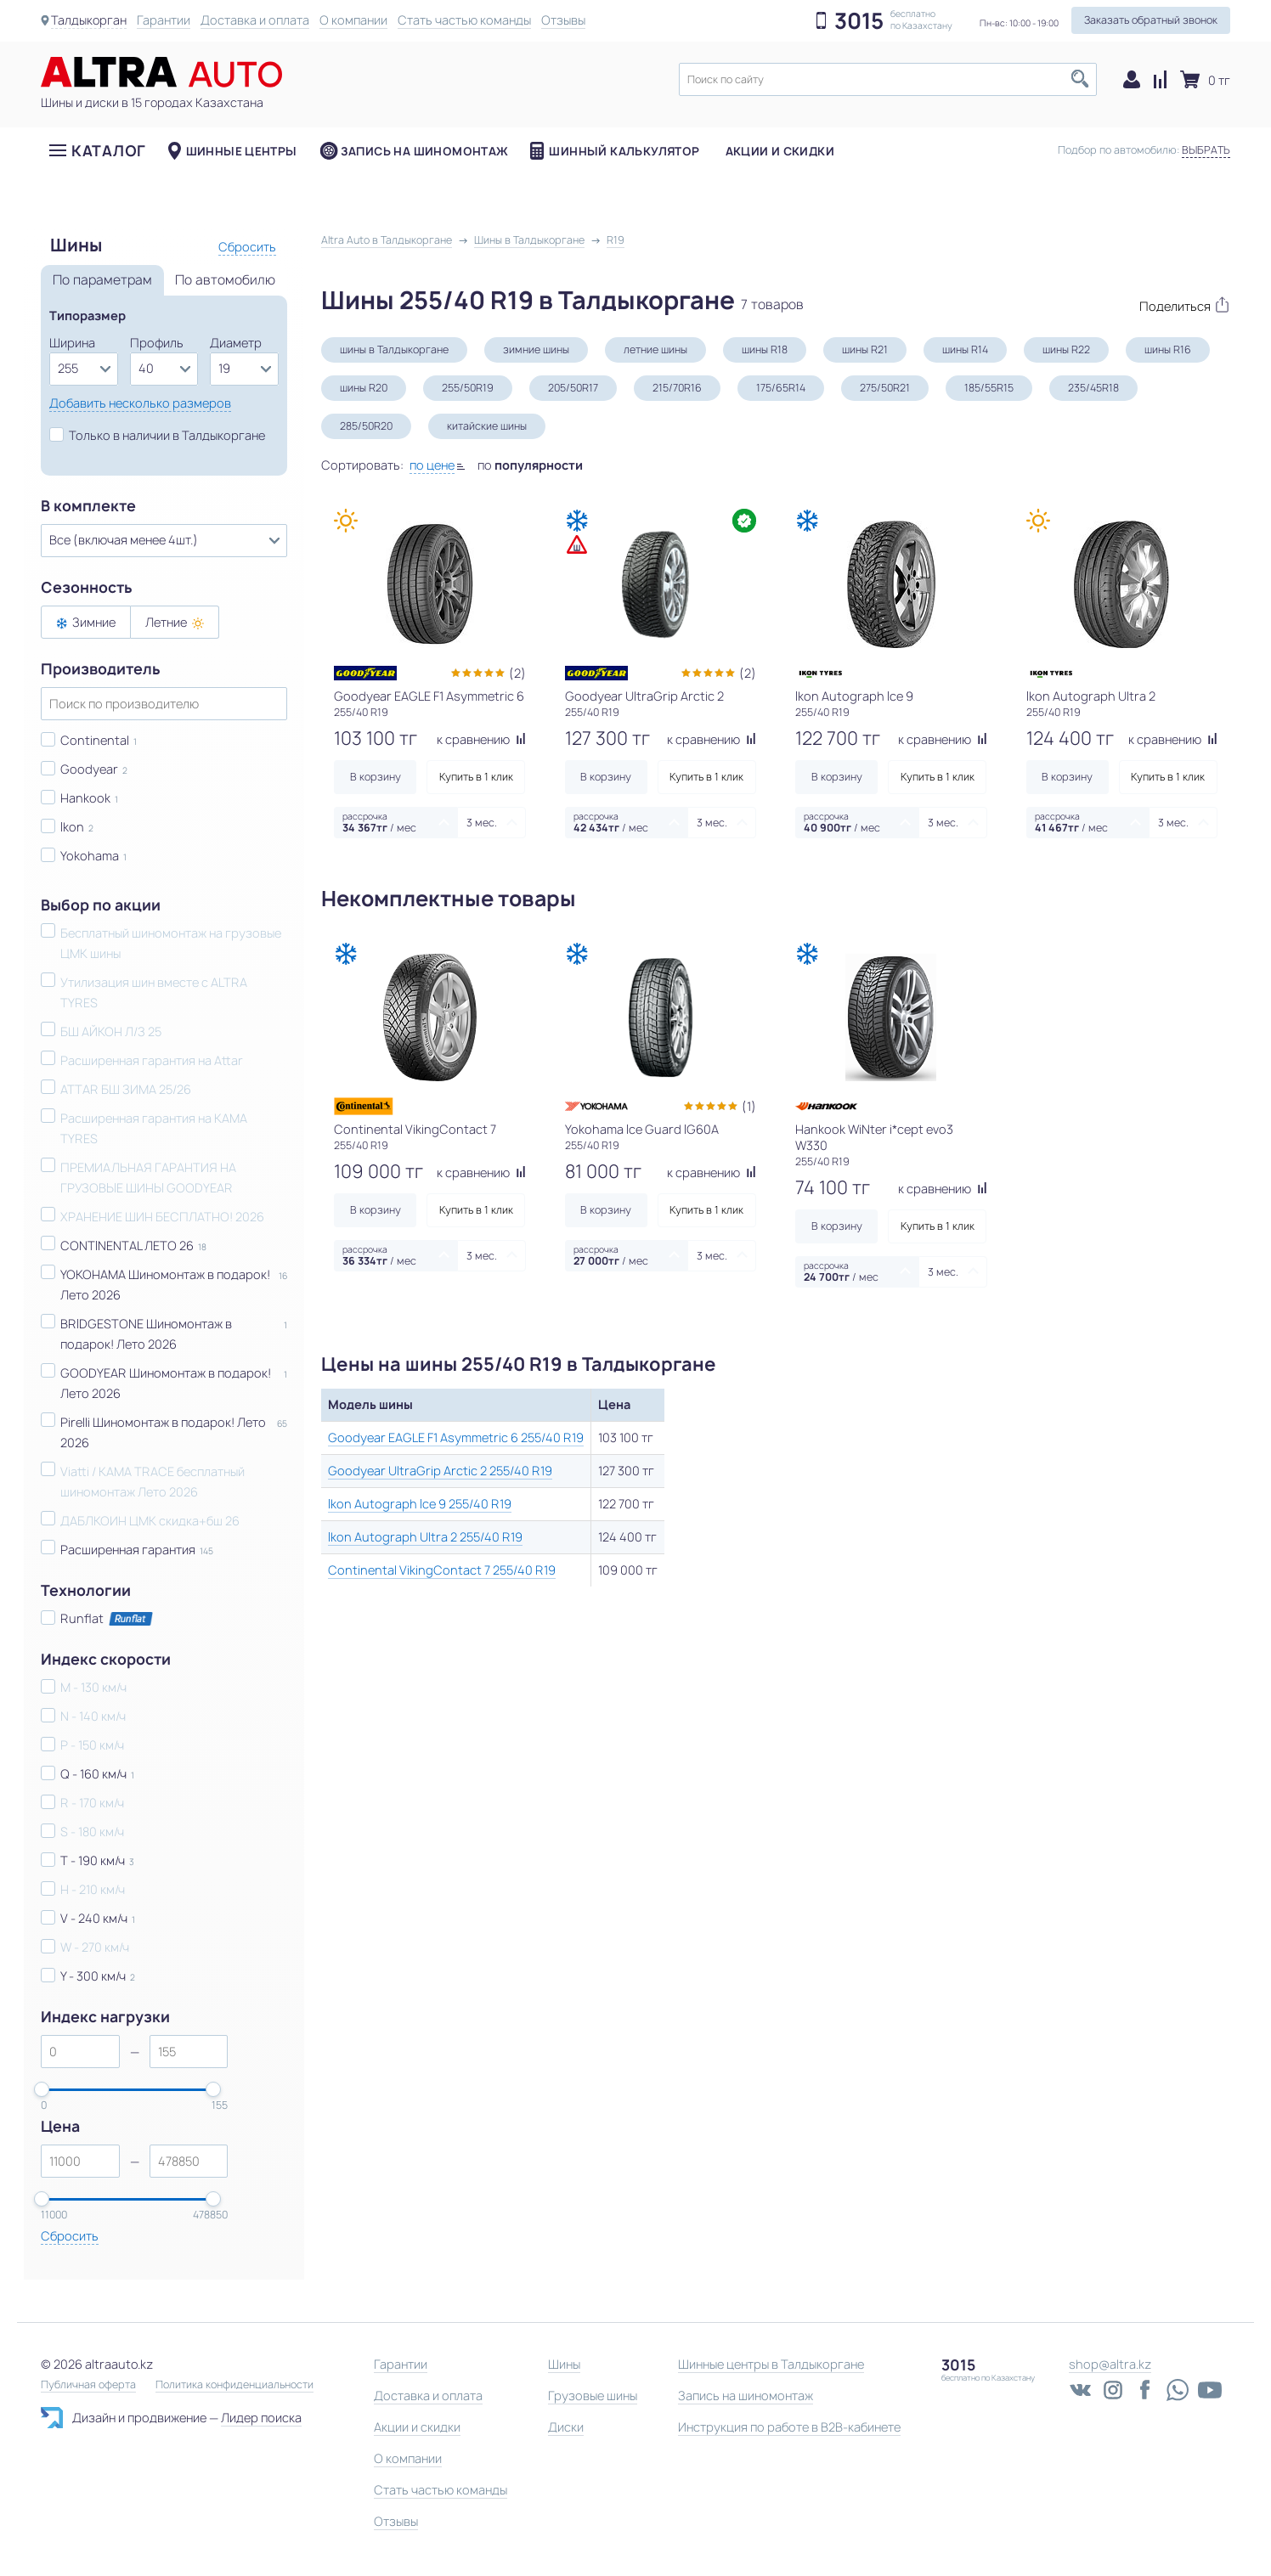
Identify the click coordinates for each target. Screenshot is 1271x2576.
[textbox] (888, 79)
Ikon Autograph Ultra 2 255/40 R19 (425, 1537)
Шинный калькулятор (624, 152)
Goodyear (89, 769)
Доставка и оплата (255, 20)
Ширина (72, 343)
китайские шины (487, 426)
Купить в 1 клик (476, 776)
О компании (354, 20)
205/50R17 (573, 387)
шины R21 (865, 349)
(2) (517, 673)
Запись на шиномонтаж (425, 152)
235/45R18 (1093, 387)
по (530, 465)
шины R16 (1167, 349)
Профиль (157, 343)
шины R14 (965, 349)
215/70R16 (677, 387)
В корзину (375, 776)
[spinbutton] (80, 2051)
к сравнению (481, 739)
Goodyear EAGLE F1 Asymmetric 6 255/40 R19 (456, 1437)
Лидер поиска (261, 2418)
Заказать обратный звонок (1150, 20)
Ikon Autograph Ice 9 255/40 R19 (419, 1504)
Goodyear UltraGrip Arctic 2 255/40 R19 (440, 1471)
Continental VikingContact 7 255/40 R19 (442, 1570)
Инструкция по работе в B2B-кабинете (789, 2427)
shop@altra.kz (1110, 2364)
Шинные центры (241, 152)
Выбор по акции (101, 905)
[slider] (41, 2089)
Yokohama (89, 856)
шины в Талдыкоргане (394, 349)
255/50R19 (468, 387)
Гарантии (164, 20)
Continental (94, 740)
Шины (564, 2364)
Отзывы (564, 20)
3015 (859, 21)
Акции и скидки (780, 152)
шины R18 (765, 349)
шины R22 (1066, 349)
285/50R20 (366, 426)
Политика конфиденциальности (234, 2385)
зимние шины (536, 349)
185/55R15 (989, 387)
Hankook (85, 798)
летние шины (655, 349)
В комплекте (88, 506)
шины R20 (363, 387)
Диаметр (236, 343)
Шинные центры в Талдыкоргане (771, 2364)
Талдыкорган (89, 20)
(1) (749, 1106)
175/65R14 (780, 387)
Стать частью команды (465, 20)
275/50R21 (885, 387)
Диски (566, 2427)
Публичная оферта (88, 2385)
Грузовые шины (592, 2395)
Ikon (72, 827)
